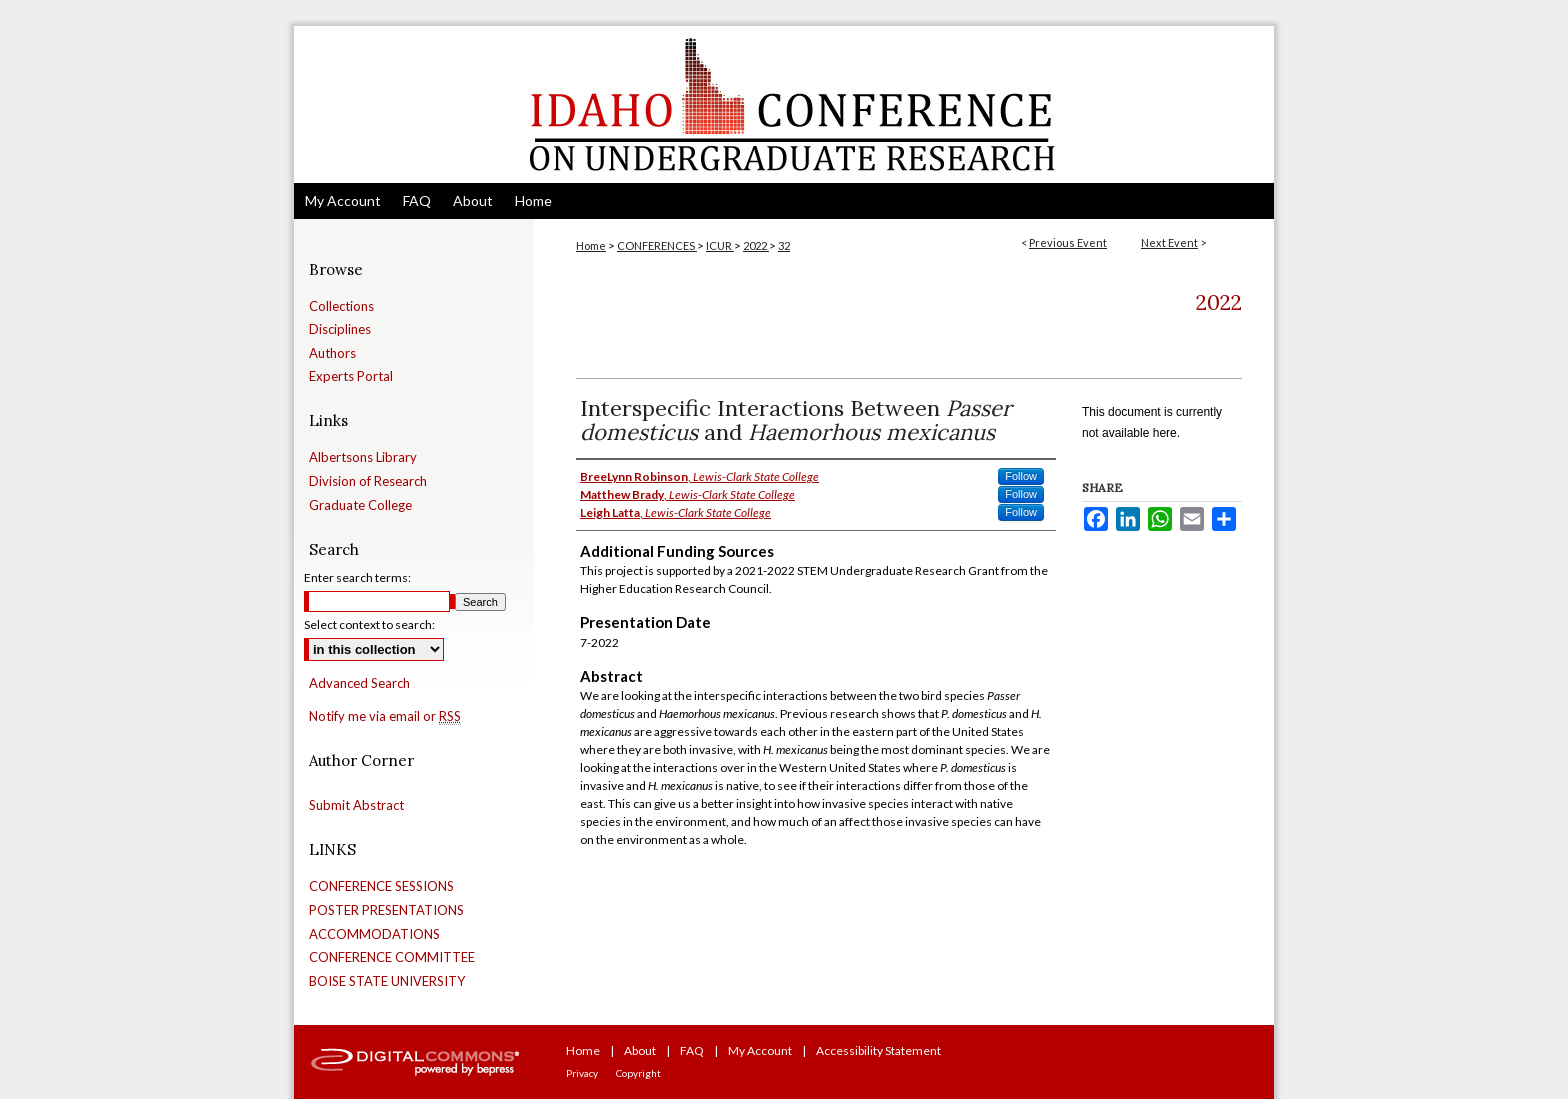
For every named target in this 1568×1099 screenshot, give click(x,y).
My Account (760, 1050)
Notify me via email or (385, 717)
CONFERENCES (657, 245)
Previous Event (1068, 242)
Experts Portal (351, 376)
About (640, 1050)
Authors (332, 353)
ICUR (720, 245)
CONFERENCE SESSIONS (381, 886)
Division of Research (368, 481)
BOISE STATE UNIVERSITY (387, 981)
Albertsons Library (363, 457)
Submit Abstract (356, 805)
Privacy (582, 1073)
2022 (756, 245)
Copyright (638, 1073)
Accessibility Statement (878, 1050)
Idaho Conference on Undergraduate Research (784, 104)
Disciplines (340, 329)
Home (591, 245)
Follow (1021, 476)
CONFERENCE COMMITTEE (392, 957)
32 (784, 245)
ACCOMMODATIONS (374, 934)
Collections (341, 306)
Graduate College (360, 505)
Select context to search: (369, 624)
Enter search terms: (357, 577)
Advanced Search (359, 683)
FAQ (692, 1050)
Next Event (1169, 242)
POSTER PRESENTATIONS (386, 910)
